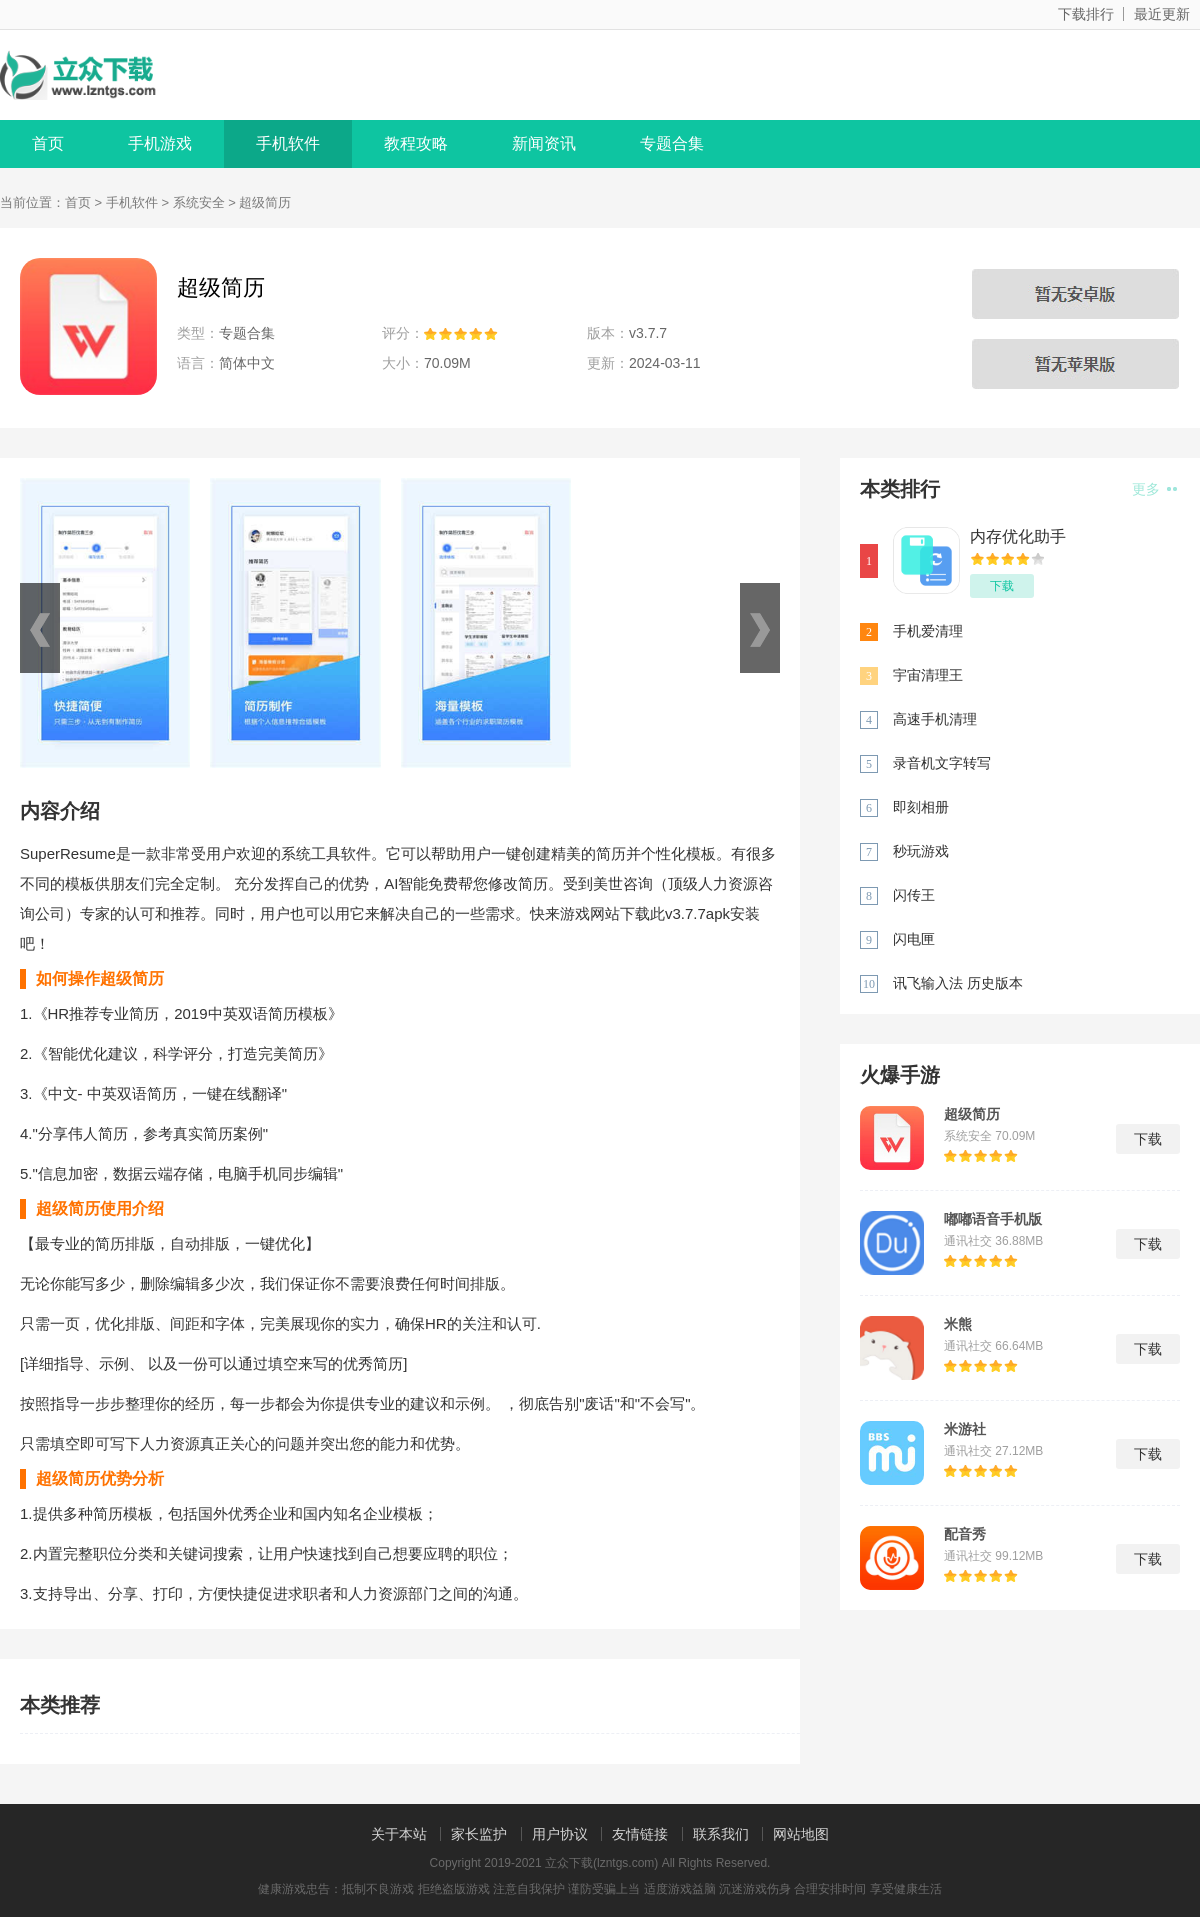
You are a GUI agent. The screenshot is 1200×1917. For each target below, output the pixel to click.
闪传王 (914, 895)
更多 (1154, 489)
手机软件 (288, 143)
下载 (1002, 586)
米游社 (965, 1429)
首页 (48, 143)
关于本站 (399, 1834)
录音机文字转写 (942, 763)
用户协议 (560, 1834)
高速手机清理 (935, 719)
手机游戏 (160, 143)
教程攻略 (416, 143)
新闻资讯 (544, 143)
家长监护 (479, 1834)
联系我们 (721, 1834)
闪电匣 (914, 939)
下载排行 (1086, 14)
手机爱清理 (928, 631)
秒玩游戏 (921, 851)
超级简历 (972, 1114)
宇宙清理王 (928, 675)
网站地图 (801, 1834)
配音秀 (965, 1534)
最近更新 (1162, 14)
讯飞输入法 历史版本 (958, 983)
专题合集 (672, 143)
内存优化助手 (1018, 536)
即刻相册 (921, 807)
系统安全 (199, 202)
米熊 (958, 1324)
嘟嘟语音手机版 (993, 1219)
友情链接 (640, 1834)
